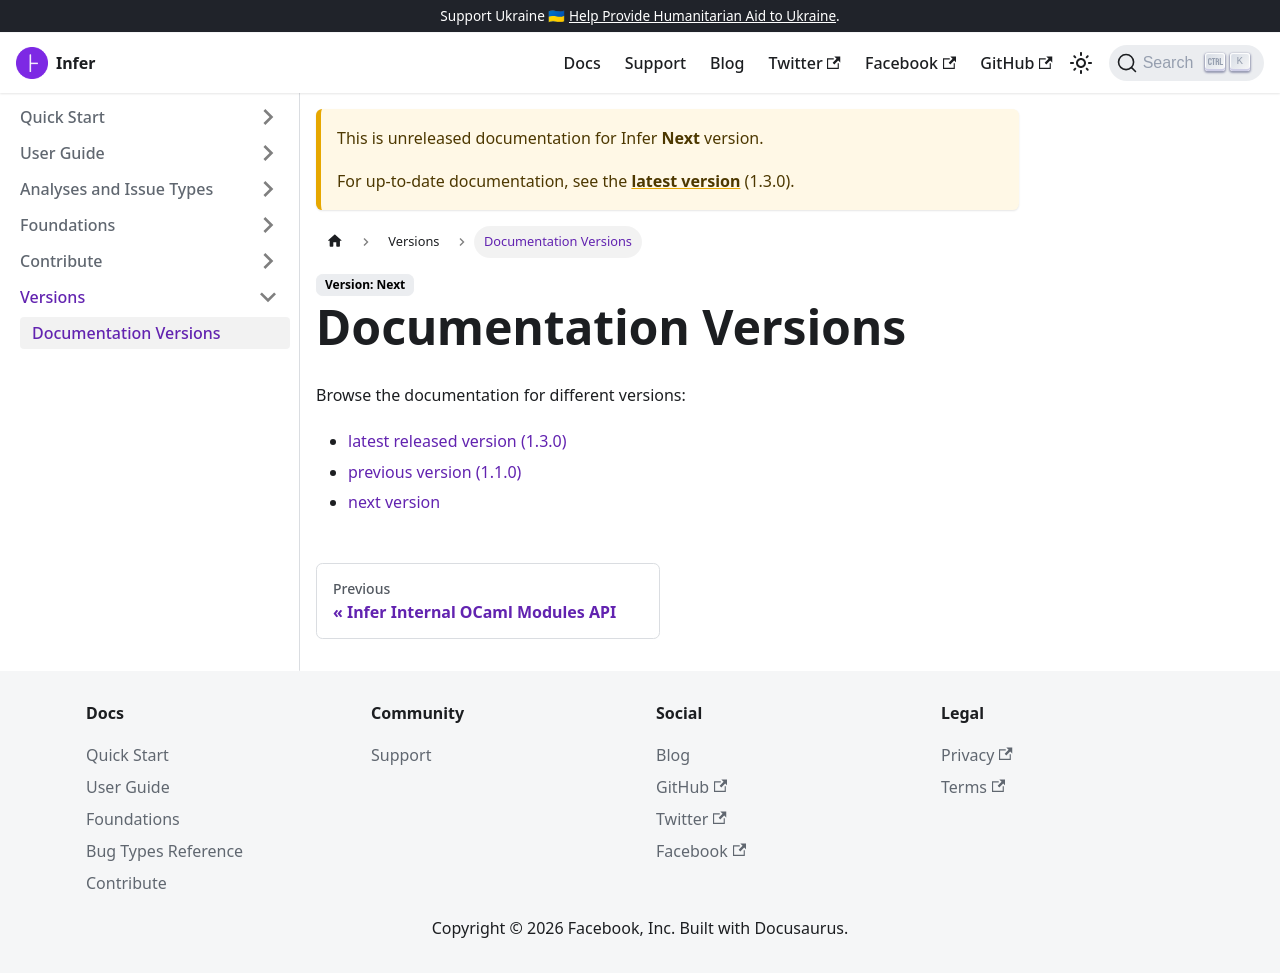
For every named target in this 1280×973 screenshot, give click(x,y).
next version (394, 502)
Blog (727, 63)
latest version (685, 181)
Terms (973, 787)
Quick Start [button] (62, 117)
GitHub (1016, 63)
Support (655, 63)
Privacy (977, 755)
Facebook (910, 63)
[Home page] (335, 241)
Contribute (126, 883)
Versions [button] (52, 297)
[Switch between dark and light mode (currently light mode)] (1081, 63)
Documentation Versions (126, 333)
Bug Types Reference (164, 851)
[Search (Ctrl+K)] (1186, 63)
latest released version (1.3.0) (457, 441)
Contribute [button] (61, 261)
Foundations (133, 819)
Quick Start (127, 755)
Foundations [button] (67, 225)
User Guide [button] (62, 153)
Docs (582, 63)
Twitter (805, 63)
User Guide (128, 787)
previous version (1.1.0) (434, 472)
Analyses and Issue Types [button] (116, 189)
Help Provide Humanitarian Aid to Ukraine (702, 15)
